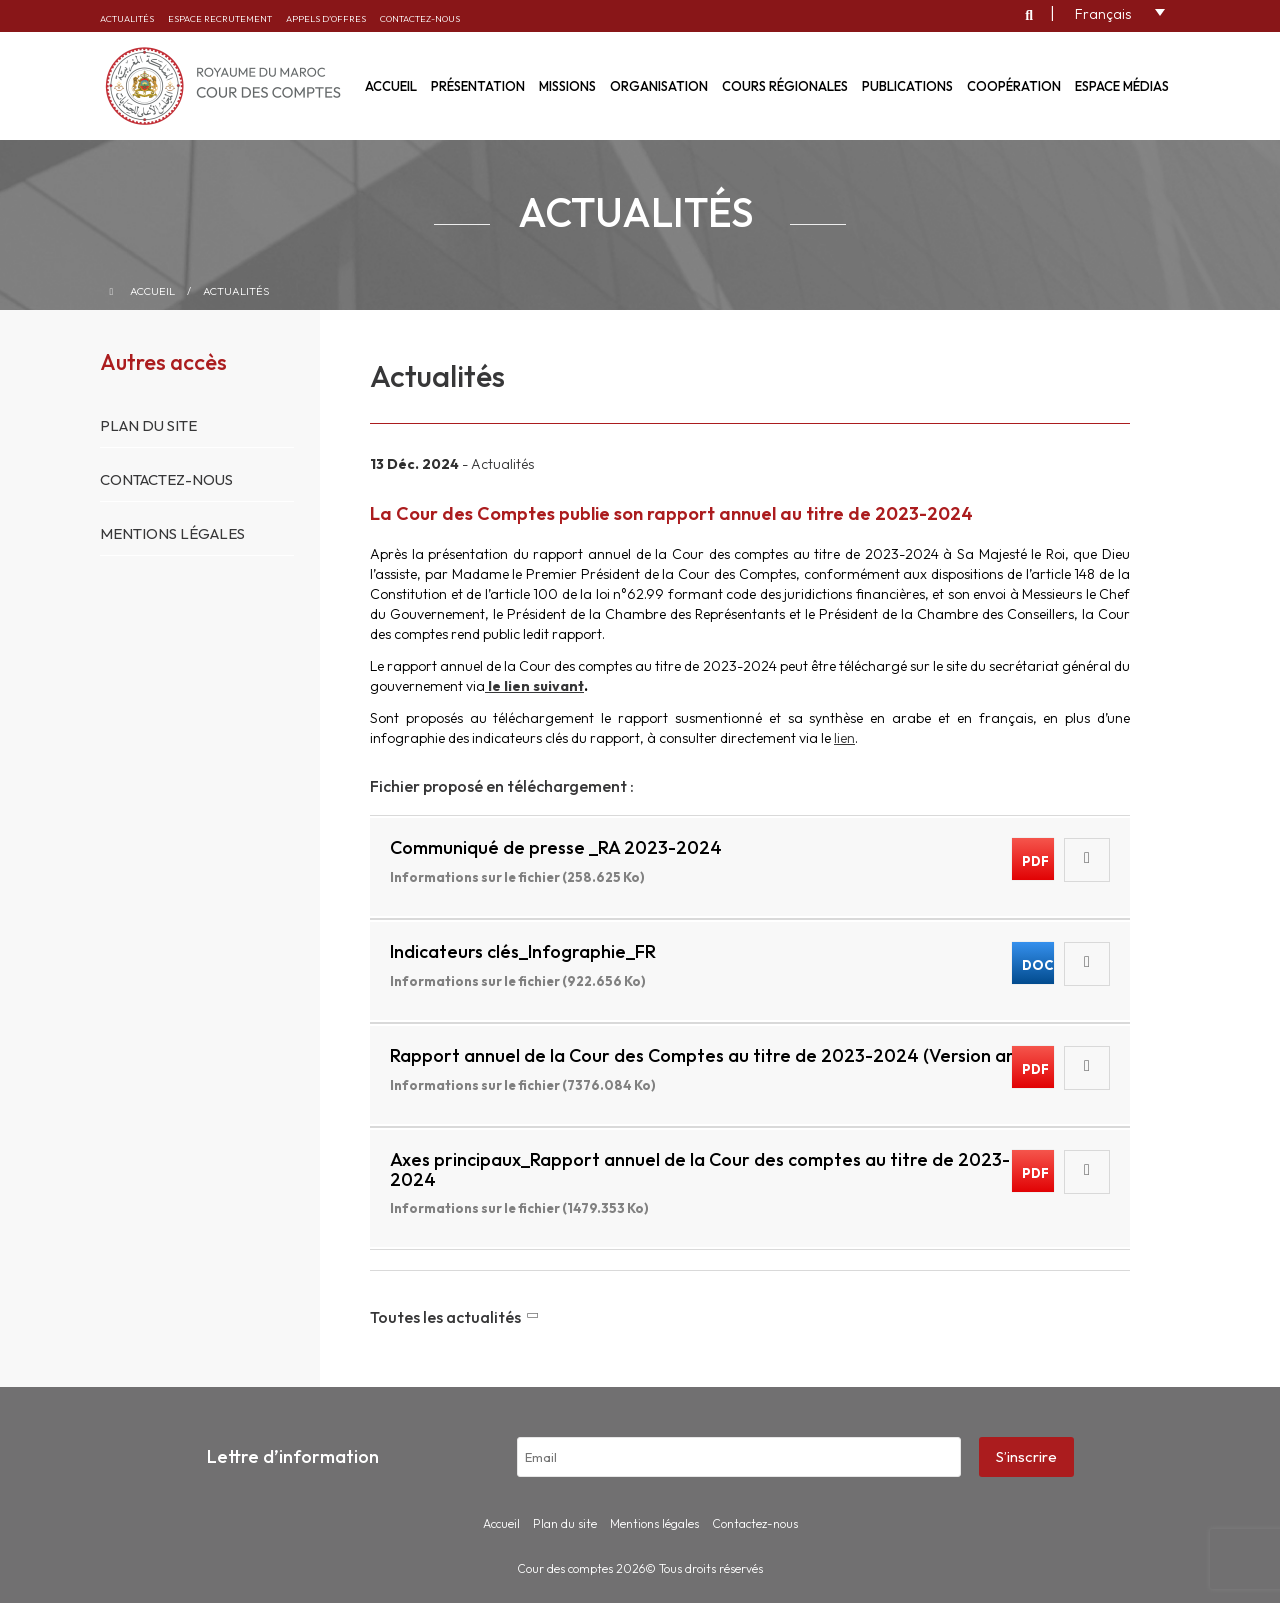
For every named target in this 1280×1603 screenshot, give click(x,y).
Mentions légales (172, 533)
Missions (567, 86)
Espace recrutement (220, 18)
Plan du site (148, 425)
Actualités (127, 18)
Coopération (1014, 86)
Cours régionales (785, 86)
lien (844, 738)
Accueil (152, 291)
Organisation (659, 86)
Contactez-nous (420, 18)
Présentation (478, 86)
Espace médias (1122, 86)
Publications (907, 86)
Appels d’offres (326, 18)
